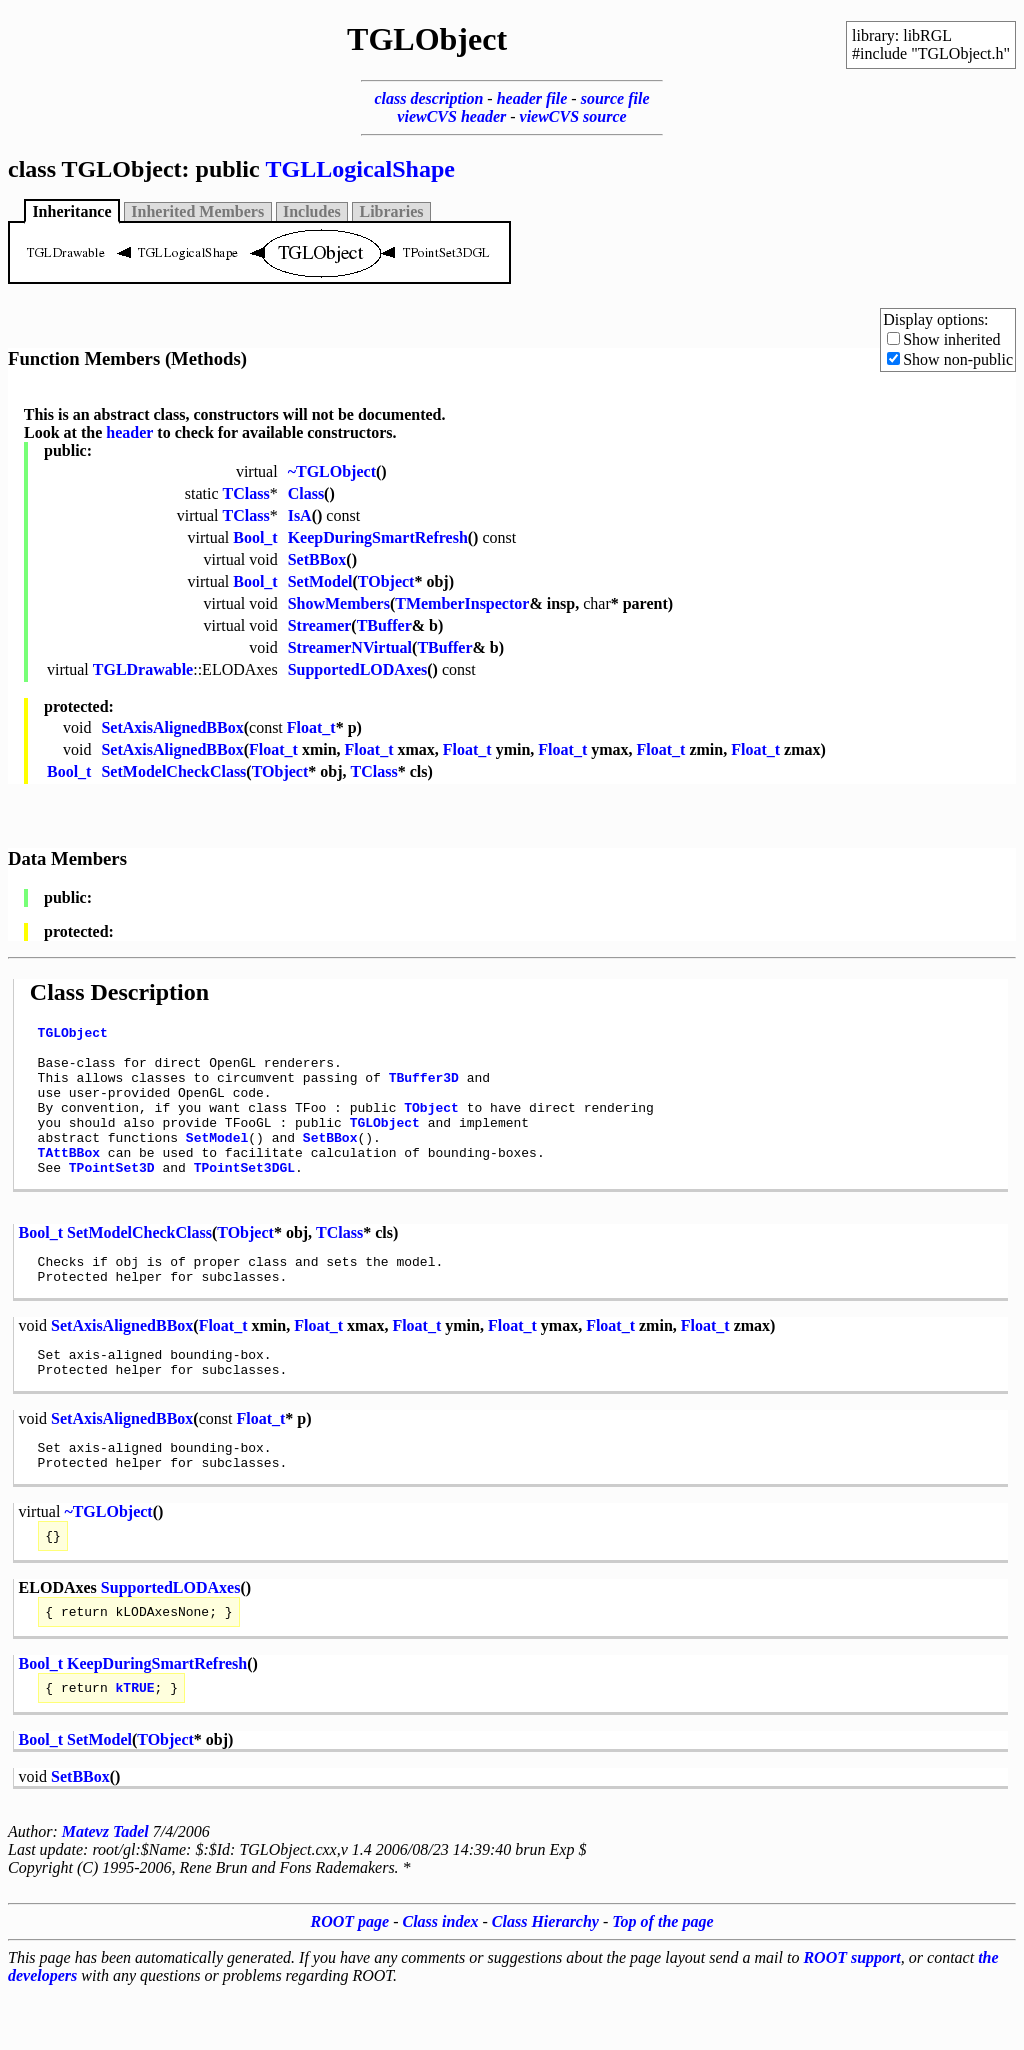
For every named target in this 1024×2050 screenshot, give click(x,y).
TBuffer (384, 625)
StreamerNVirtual (350, 647)
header (129, 432)
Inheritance (71, 211)
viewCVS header (451, 116)
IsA (300, 515)
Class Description (119, 992)
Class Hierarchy (545, 1978)
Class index (441, 1978)
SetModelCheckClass (173, 771)
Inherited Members (197, 211)
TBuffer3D (424, 1089)
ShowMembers (339, 603)
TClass (246, 493)
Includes (312, 211)
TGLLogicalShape (360, 169)
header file (532, 98)
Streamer (320, 625)
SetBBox (317, 559)
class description (428, 98)
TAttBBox (69, 1179)
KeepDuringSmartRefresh (378, 537)
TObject (386, 581)
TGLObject (73, 1035)
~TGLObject (332, 471)
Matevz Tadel (105, 1888)
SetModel (320, 581)
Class (306, 493)
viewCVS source (573, 116)
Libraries (392, 211)
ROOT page (350, 1978)
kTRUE (135, 1744)
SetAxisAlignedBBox (172, 727)
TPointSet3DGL (244, 1197)
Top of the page (662, 1978)
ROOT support (851, 2014)
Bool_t (255, 537)
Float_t (311, 727)
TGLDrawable (143, 669)
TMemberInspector (462, 603)
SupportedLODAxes (358, 669)
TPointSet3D (112, 1197)
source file (615, 98)
